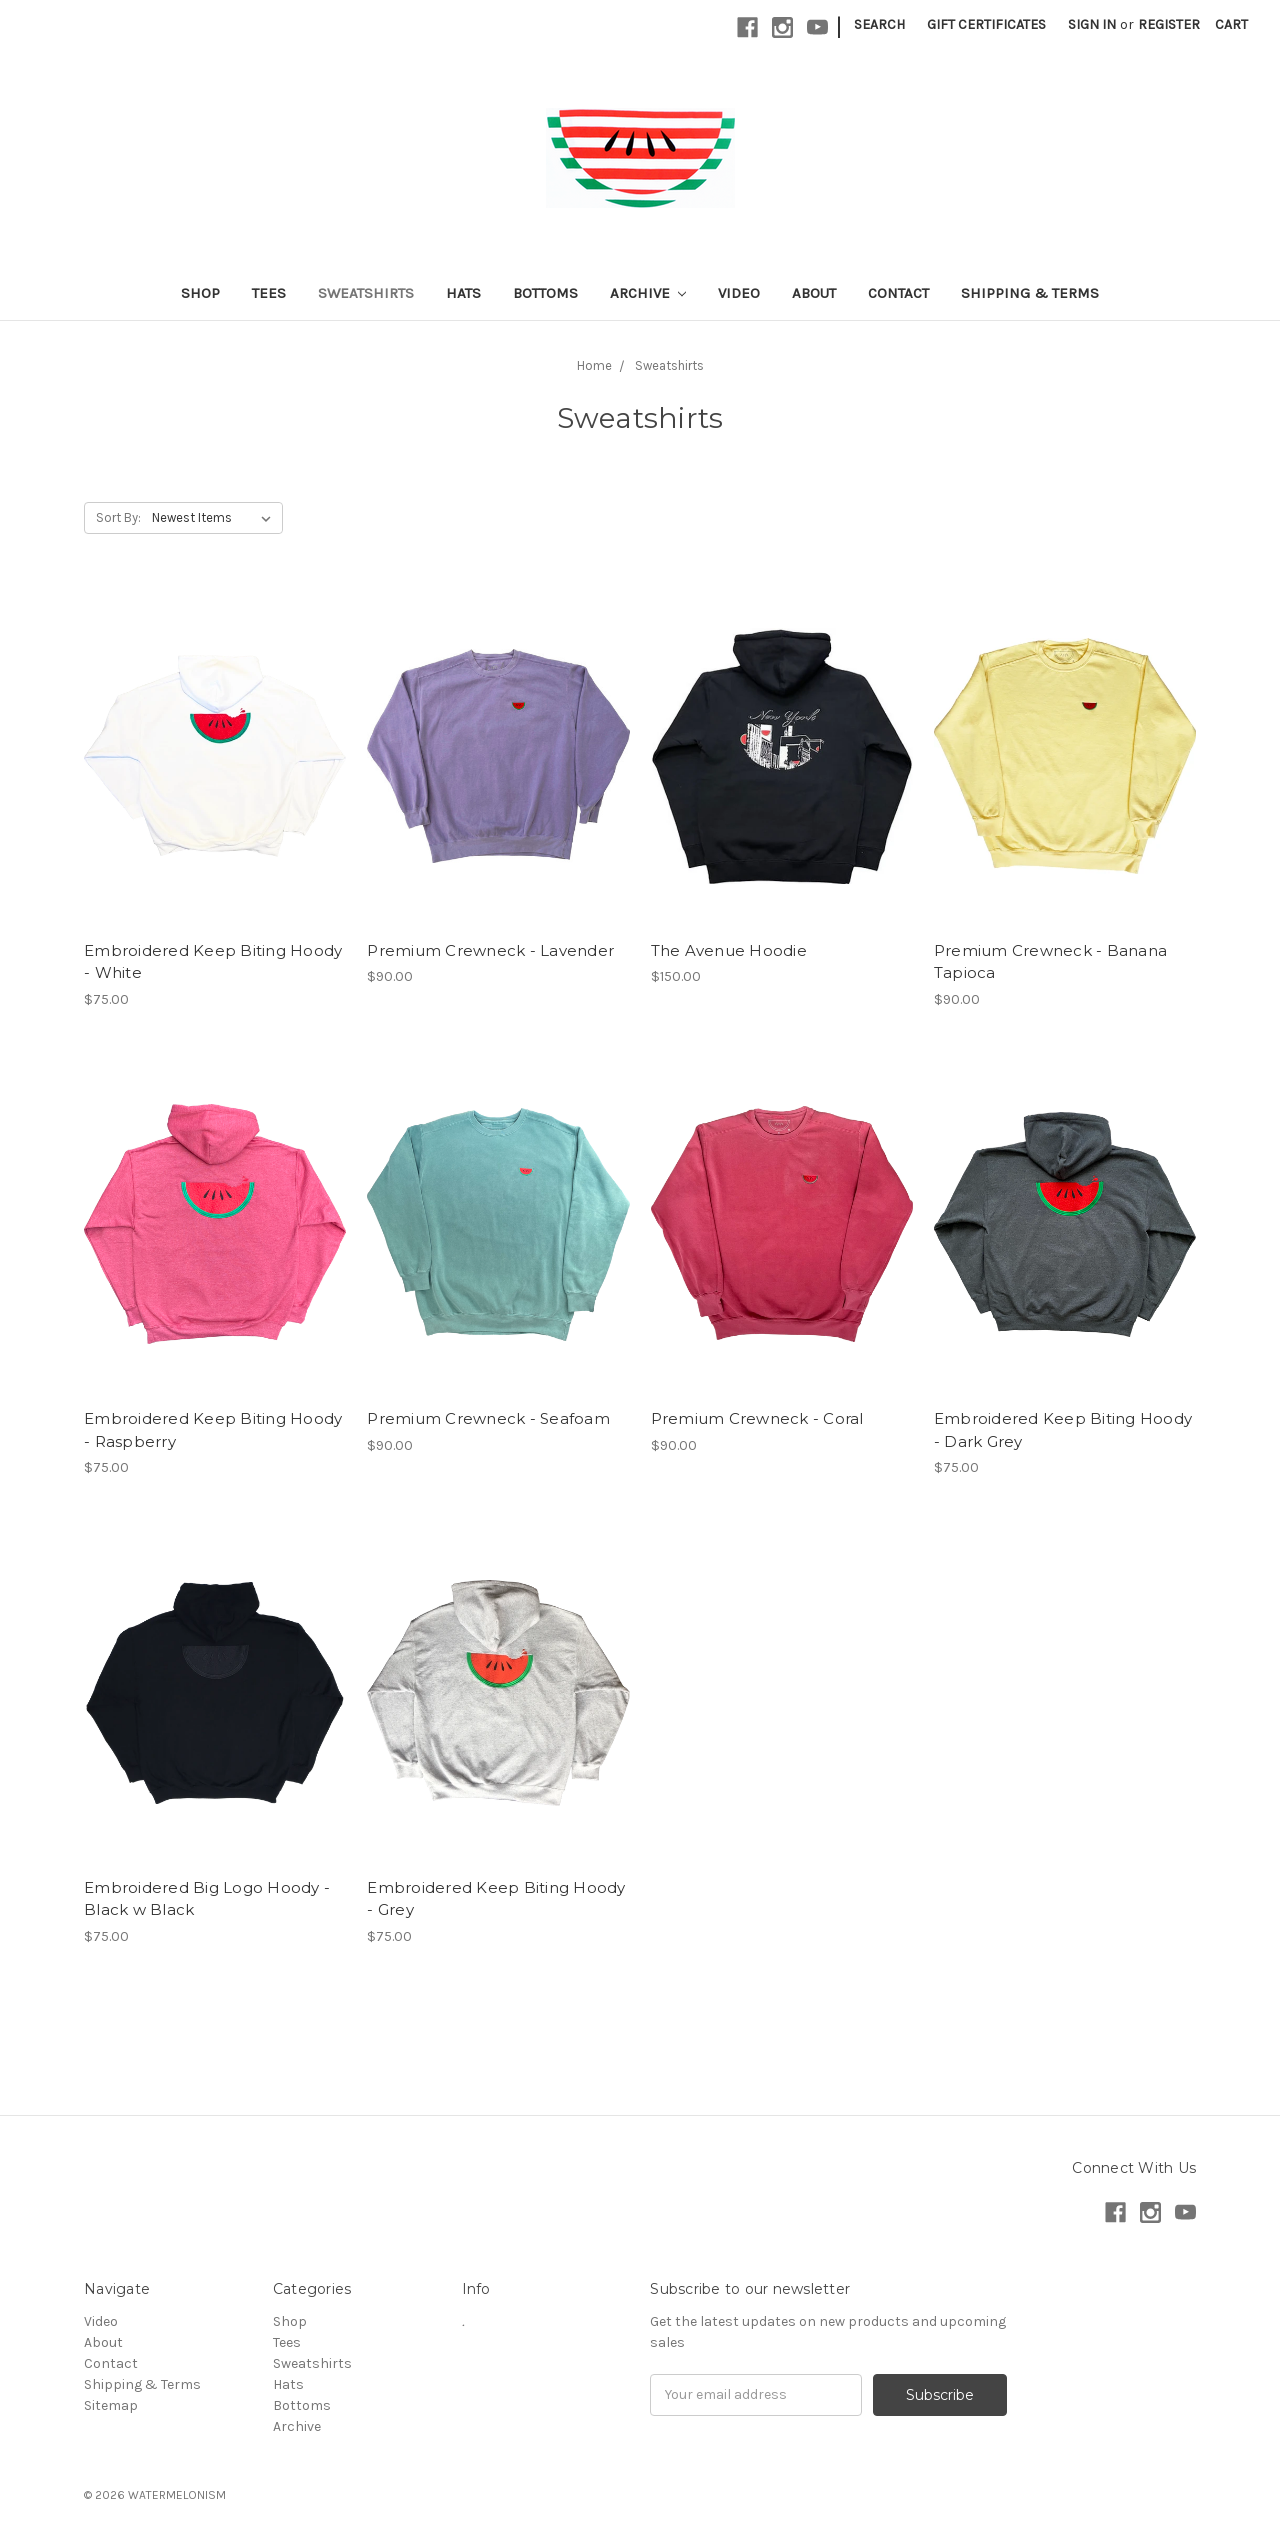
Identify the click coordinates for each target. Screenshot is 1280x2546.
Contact (898, 293)
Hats (463, 293)
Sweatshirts (366, 293)
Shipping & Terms (1030, 293)
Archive (648, 293)
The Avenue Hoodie (729, 950)
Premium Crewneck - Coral (757, 1418)
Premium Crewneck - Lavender (490, 950)
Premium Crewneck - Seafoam (488, 1418)
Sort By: (118, 517)
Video (739, 293)
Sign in (1092, 24)
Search (879, 24)
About (814, 293)
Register (1169, 24)
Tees (269, 293)
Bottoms (545, 293)
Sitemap (111, 2405)
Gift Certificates (986, 24)
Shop (200, 293)
